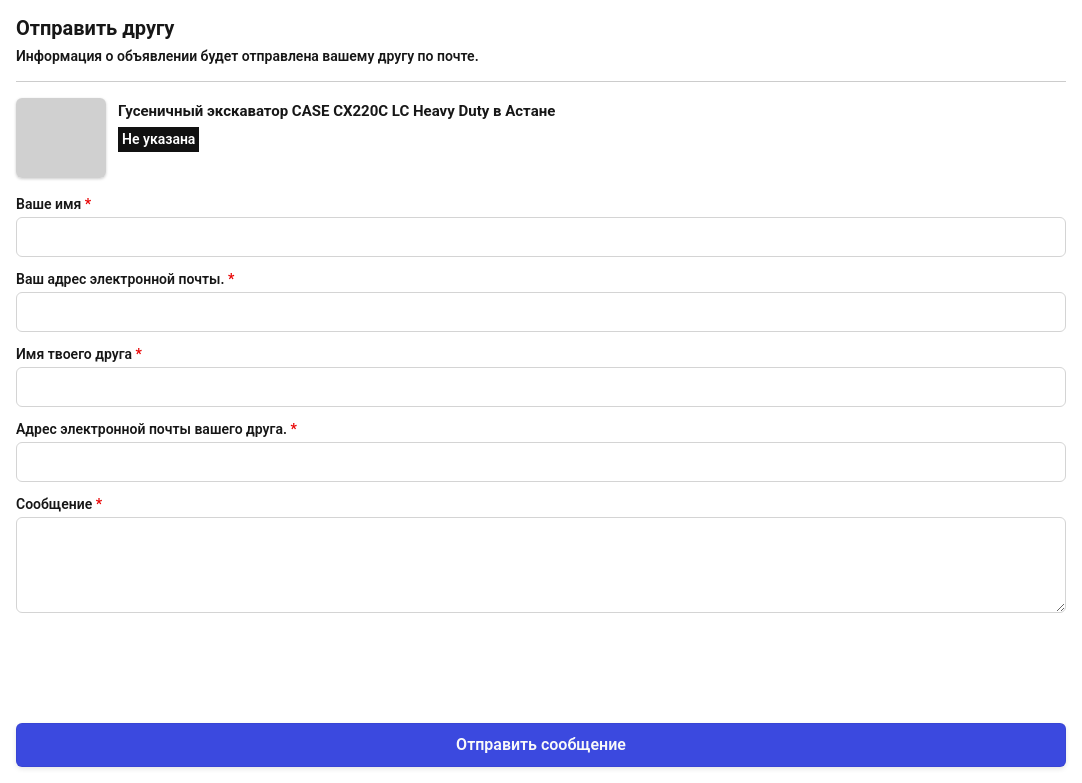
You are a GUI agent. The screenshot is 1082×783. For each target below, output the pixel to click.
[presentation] (168, 664)
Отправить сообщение (541, 744)
